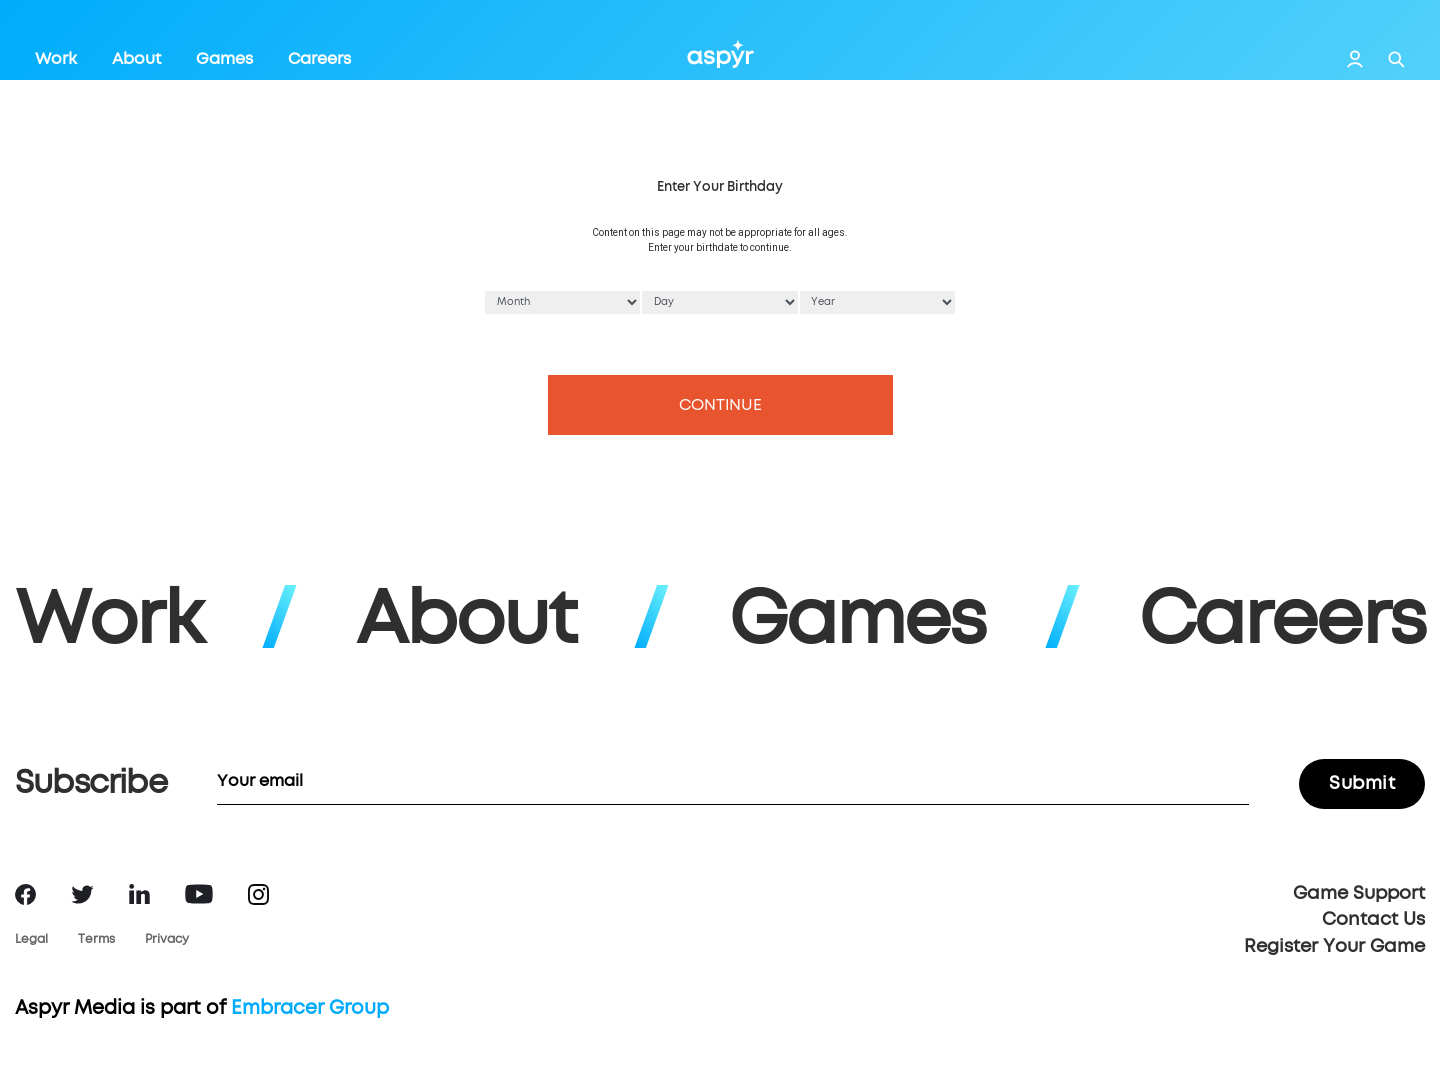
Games (224, 59)
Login (1355, 59)
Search (1396, 59)
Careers (319, 59)
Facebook (25, 894)
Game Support (1359, 894)
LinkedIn (139, 894)
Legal (31, 940)
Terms (96, 940)
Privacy (167, 940)
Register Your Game (1334, 947)
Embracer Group (310, 1008)
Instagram (258, 894)
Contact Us (1373, 920)
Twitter (82, 894)
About (136, 59)
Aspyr (720, 54)
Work (56, 59)
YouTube (199, 894)
